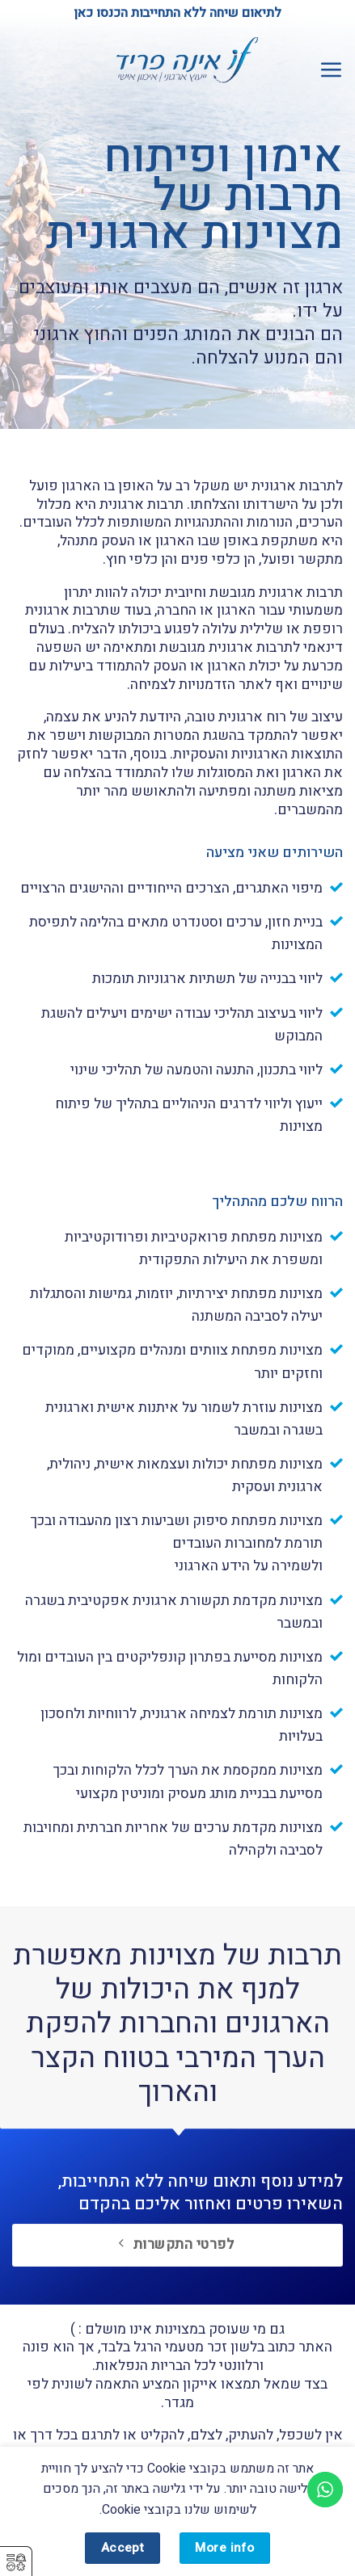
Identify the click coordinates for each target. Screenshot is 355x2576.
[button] (331, 69)
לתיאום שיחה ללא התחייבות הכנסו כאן (177, 13)
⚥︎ (16, 2562)
